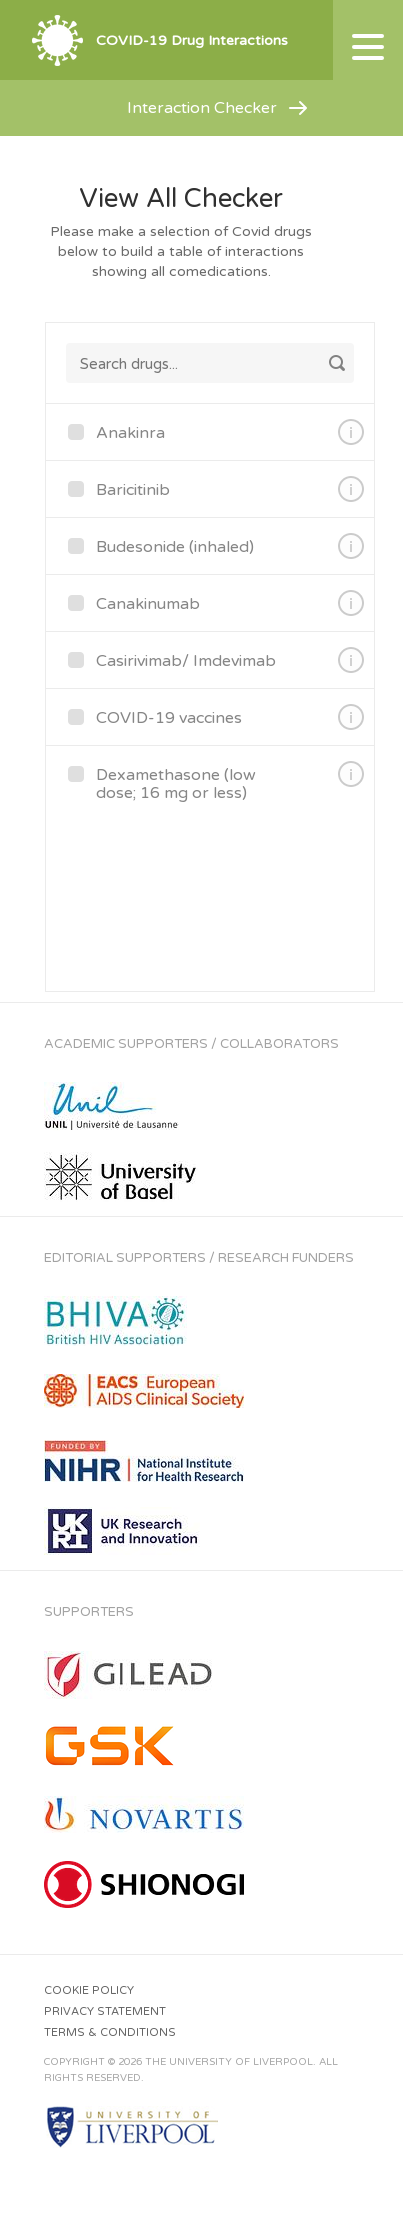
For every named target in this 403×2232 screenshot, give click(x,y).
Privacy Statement (105, 2011)
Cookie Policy (89, 1990)
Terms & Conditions (110, 2032)
